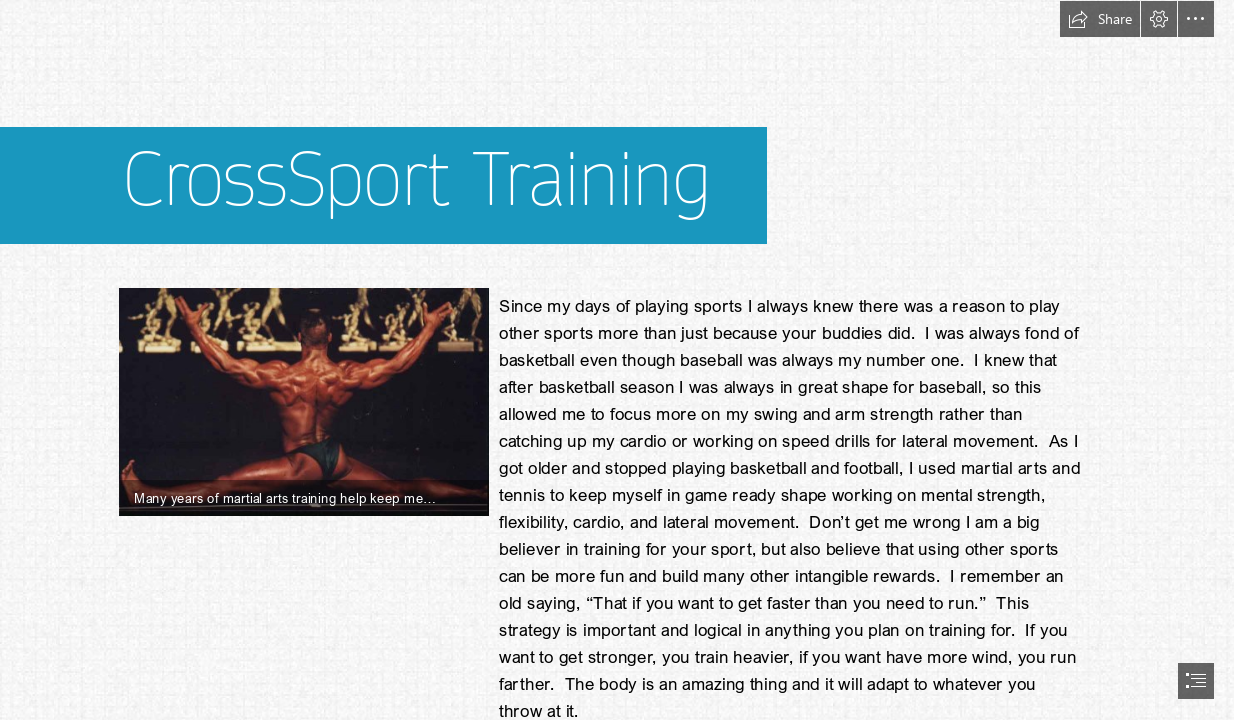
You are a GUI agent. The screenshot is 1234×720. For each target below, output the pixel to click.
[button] (1100, 19)
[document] (617, 360)
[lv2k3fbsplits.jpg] (303, 401)
